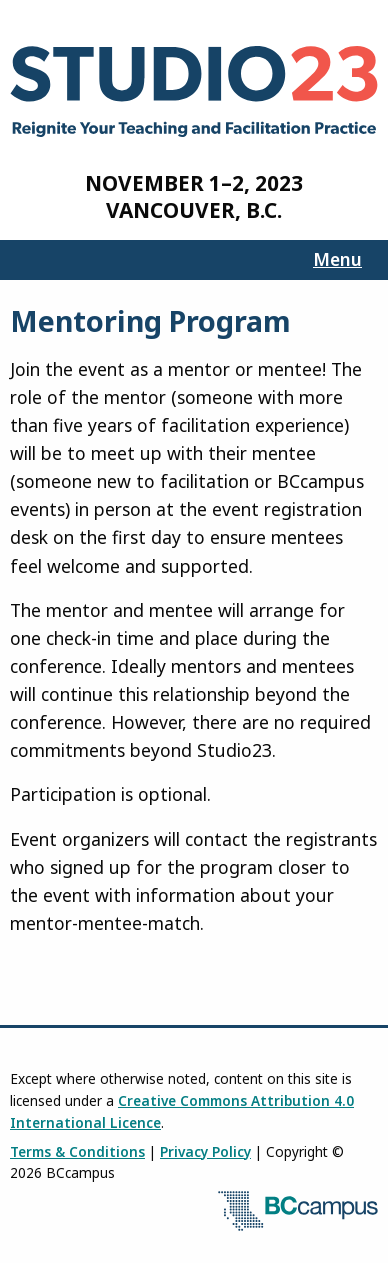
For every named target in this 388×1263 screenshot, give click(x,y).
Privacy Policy (205, 1151)
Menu (337, 259)
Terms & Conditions (77, 1151)
